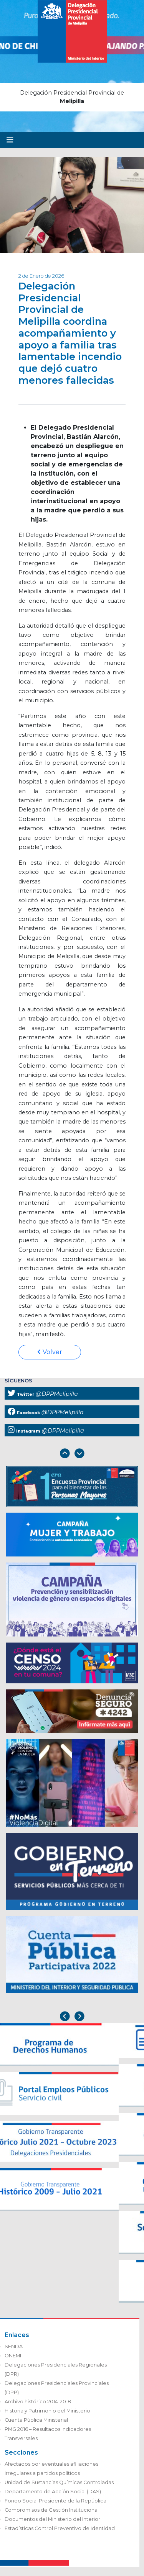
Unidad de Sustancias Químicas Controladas (59, 2482)
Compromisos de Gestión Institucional (52, 2510)
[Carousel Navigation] (72, 1454)
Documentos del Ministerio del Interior (52, 2519)
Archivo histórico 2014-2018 (38, 2401)
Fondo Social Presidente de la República (55, 2501)
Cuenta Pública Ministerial (36, 2420)
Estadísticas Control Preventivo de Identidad (60, 2528)
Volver (49, 1352)
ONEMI (13, 2355)
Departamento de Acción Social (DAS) (53, 2491)
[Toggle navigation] (10, 140)
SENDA (14, 2346)
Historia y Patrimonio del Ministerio (47, 2411)
